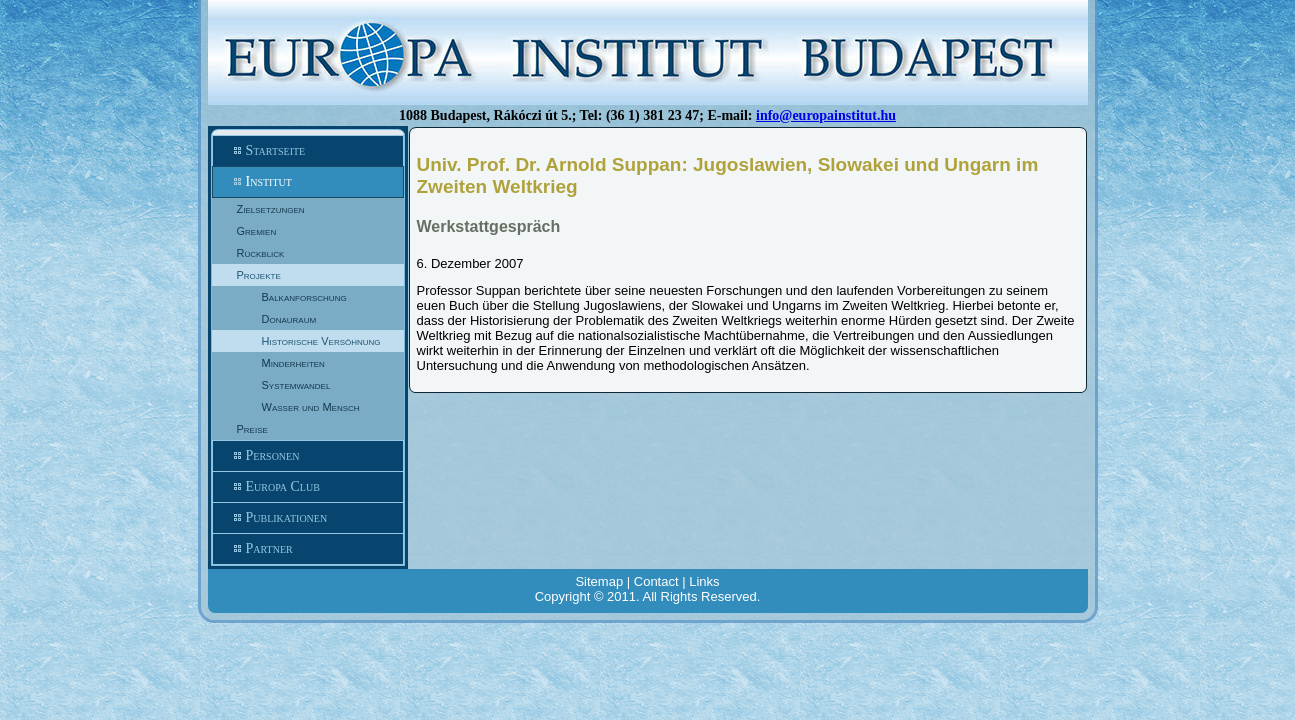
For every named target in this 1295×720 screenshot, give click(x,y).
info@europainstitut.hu (826, 115)
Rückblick (261, 253)
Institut (308, 182)
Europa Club (308, 487)
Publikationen (308, 518)
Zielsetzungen (271, 209)
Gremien (257, 231)
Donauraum (289, 319)
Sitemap (599, 581)
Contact (656, 581)
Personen (308, 456)
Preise (252, 429)
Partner (308, 549)
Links (704, 581)
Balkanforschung (304, 297)
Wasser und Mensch (311, 407)
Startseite (308, 151)
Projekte (259, 275)
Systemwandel (296, 385)
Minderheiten (293, 363)
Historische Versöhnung (321, 341)
